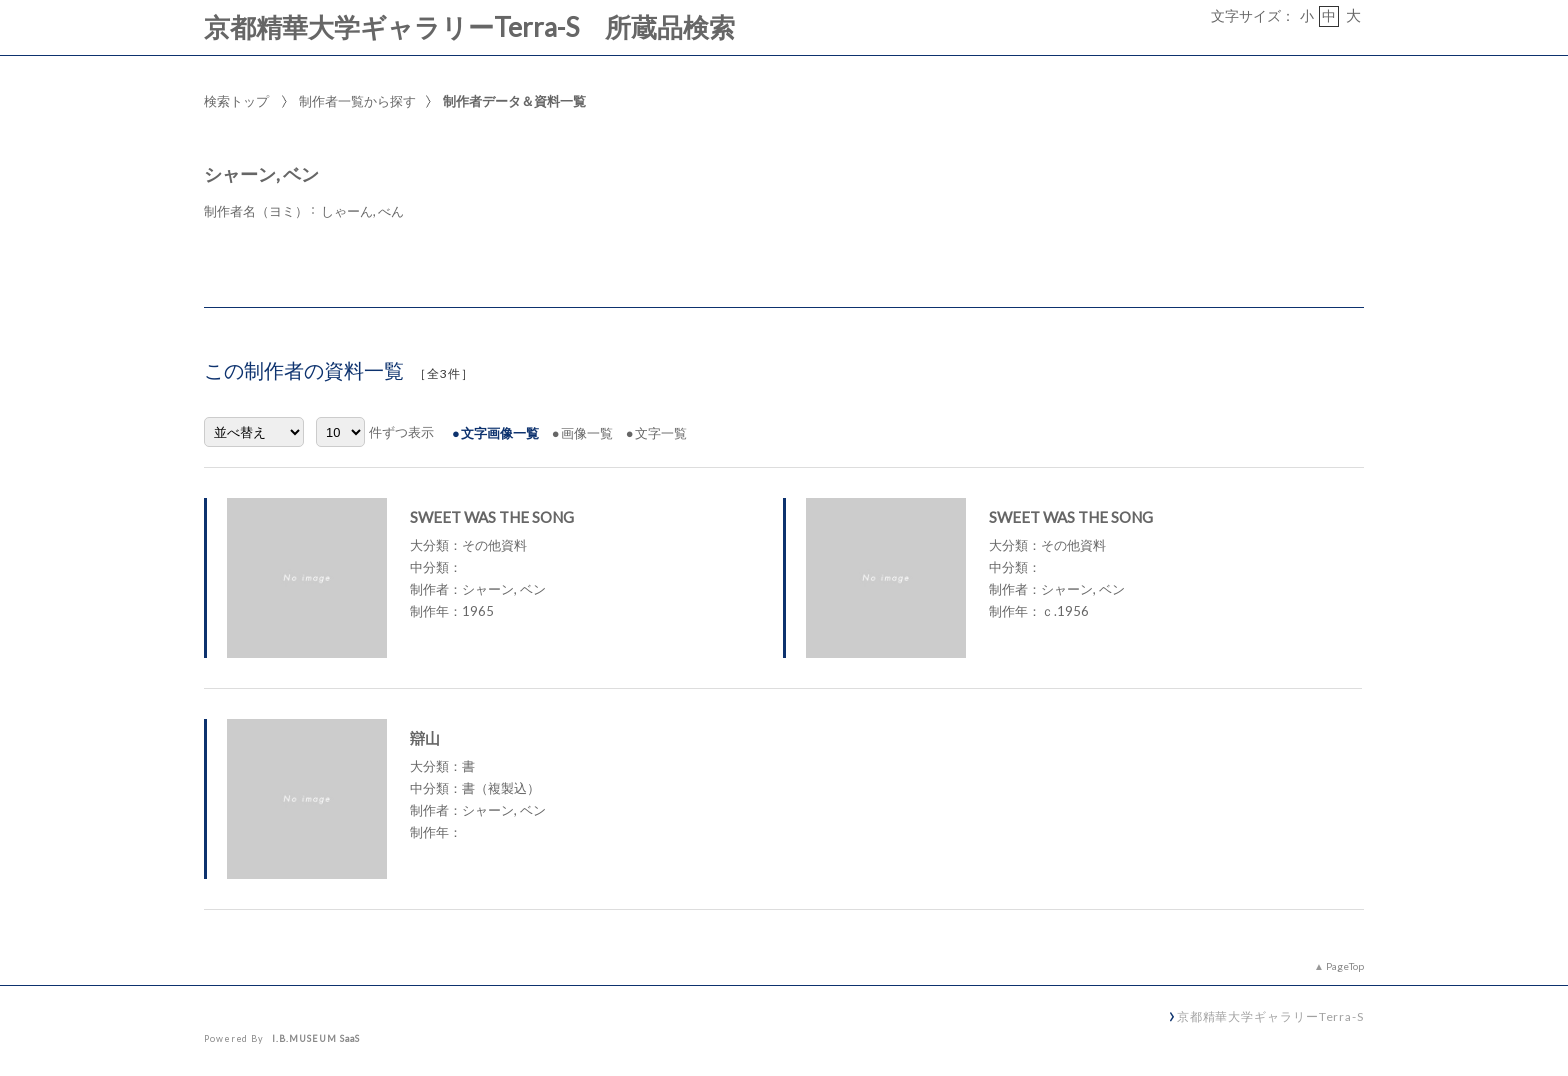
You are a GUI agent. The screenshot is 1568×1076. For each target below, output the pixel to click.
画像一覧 (587, 433)
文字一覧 (661, 433)
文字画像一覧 (500, 433)
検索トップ (236, 101)
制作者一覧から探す (357, 101)
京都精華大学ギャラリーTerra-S (1270, 1016)
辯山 (425, 738)
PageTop (1345, 966)
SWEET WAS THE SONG (492, 517)
